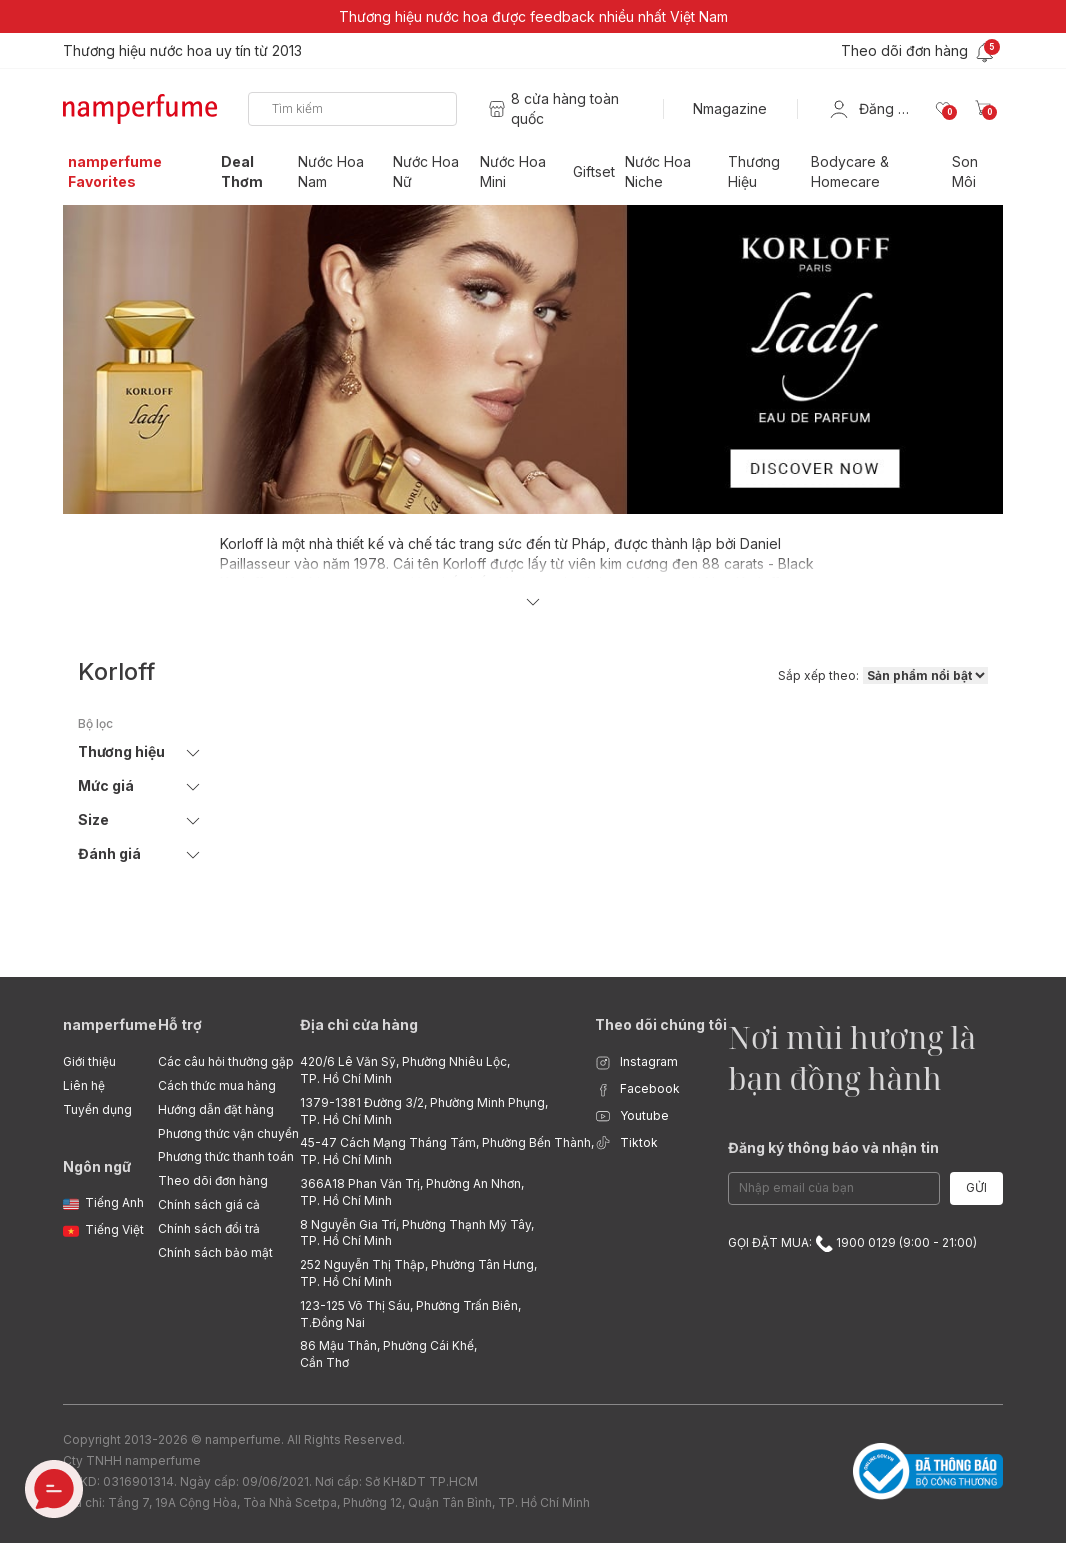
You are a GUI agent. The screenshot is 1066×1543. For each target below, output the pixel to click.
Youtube (632, 1116)
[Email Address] (834, 1188)
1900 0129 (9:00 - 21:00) (896, 1242)
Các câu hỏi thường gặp (226, 1061)
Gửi (976, 1187)
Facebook (637, 1089)
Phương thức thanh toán (226, 1156)
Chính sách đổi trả (209, 1228)
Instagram (636, 1062)
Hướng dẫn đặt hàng (216, 1109)
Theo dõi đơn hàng (213, 1180)
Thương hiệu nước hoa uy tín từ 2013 (182, 50)
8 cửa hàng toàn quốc (565, 108)
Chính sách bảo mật (215, 1252)
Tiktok (626, 1143)
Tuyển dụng (97, 1109)
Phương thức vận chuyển (228, 1133)
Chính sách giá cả (209, 1204)
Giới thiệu (89, 1061)
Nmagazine (730, 108)
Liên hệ (84, 1085)
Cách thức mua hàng (217, 1085)
